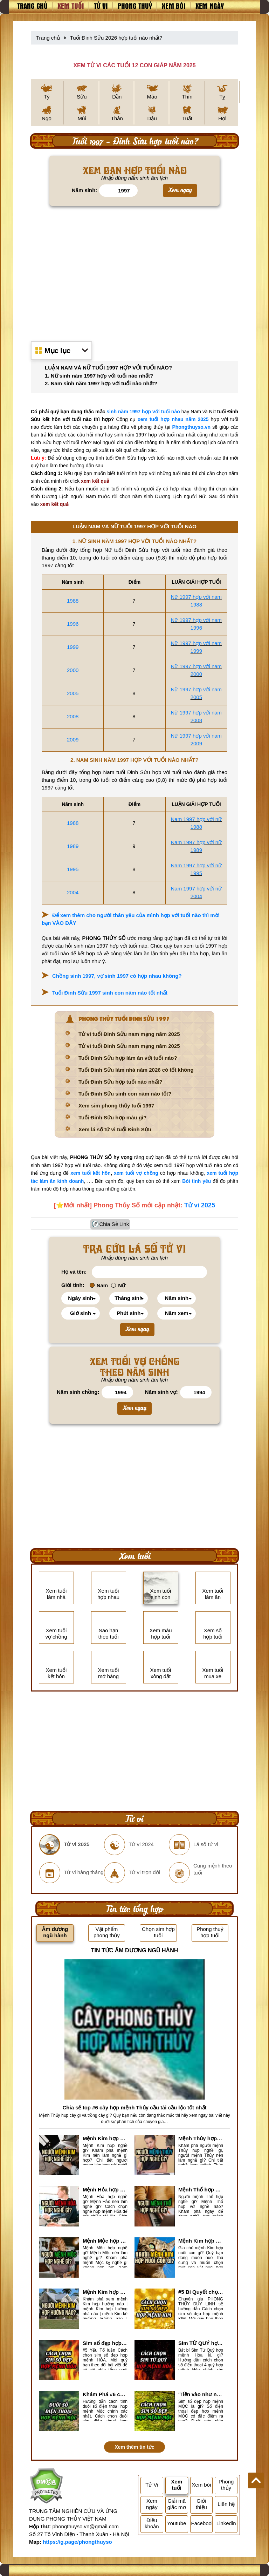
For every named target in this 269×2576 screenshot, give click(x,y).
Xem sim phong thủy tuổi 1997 (116, 1106)
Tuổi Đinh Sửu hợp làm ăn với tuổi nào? (127, 1058)
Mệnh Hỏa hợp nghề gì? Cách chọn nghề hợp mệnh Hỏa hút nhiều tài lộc (105, 2189)
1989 (72, 846)
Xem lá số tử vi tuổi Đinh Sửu (114, 1129)
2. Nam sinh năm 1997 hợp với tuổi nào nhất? (101, 383)
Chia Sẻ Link (114, 1224)
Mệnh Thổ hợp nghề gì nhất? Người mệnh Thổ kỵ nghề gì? (200, 2189)
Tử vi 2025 (199, 1205)
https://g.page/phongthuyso (77, 2542)
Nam (99, 1285)
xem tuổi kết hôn (90, 1173)
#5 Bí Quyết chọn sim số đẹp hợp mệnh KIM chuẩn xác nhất (200, 2292)
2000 (72, 670)
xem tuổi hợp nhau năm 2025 (173, 419)
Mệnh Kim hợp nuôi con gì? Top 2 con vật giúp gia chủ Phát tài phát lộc (200, 2241)
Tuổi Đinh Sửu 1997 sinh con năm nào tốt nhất (109, 993)
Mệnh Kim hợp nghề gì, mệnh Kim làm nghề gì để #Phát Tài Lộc (105, 2138)
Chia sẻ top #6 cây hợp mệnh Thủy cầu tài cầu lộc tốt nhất (134, 2107)
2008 (72, 716)
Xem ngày (209, 6)
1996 (72, 624)
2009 (72, 740)
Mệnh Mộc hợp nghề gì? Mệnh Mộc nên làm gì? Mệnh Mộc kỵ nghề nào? (105, 2241)
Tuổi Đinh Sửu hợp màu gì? (112, 1117)
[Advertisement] (134, 270)
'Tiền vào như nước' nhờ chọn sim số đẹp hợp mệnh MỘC (200, 2394)
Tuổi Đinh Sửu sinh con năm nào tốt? (124, 1094)
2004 (72, 892)
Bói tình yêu (196, 1181)
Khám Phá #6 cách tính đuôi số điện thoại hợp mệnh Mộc (105, 2394)
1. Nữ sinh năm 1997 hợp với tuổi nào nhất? (99, 376)
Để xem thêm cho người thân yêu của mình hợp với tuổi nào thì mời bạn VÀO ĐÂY (131, 919)
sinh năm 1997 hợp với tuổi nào (143, 411)
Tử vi (101, 6)
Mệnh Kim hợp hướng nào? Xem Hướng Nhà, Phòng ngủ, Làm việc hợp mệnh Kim (105, 2292)
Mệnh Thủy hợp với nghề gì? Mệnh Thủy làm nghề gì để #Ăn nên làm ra (200, 2138)
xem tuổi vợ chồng (136, 1173)
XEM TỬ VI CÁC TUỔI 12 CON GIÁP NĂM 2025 (134, 65)
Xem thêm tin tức (134, 2447)
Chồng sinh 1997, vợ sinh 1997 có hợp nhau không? (117, 976)
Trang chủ (32, 6)
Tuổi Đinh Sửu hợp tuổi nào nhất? (120, 1082)
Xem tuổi (70, 6)
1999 (72, 647)
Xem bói (174, 6)
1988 (72, 601)
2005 (72, 693)
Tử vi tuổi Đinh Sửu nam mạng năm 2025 (129, 1034)
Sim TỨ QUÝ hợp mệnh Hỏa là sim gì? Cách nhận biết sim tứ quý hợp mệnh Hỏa (200, 2343)
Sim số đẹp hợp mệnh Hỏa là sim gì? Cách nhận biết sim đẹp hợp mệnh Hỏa (105, 2343)
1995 (72, 869)
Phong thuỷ (135, 6)
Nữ (118, 1285)
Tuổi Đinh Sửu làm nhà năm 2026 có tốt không (136, 1070)
